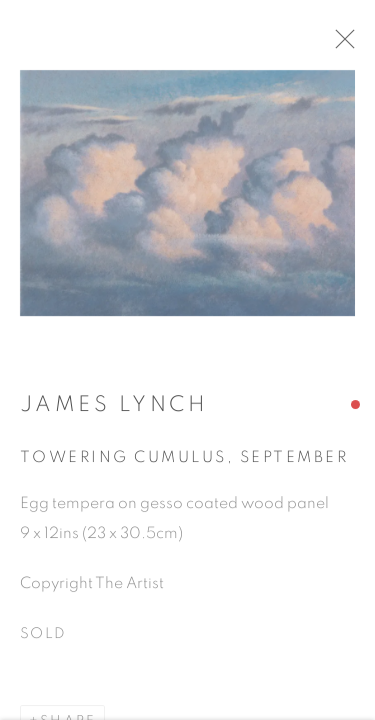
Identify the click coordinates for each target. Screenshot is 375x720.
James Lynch (114, 412)
